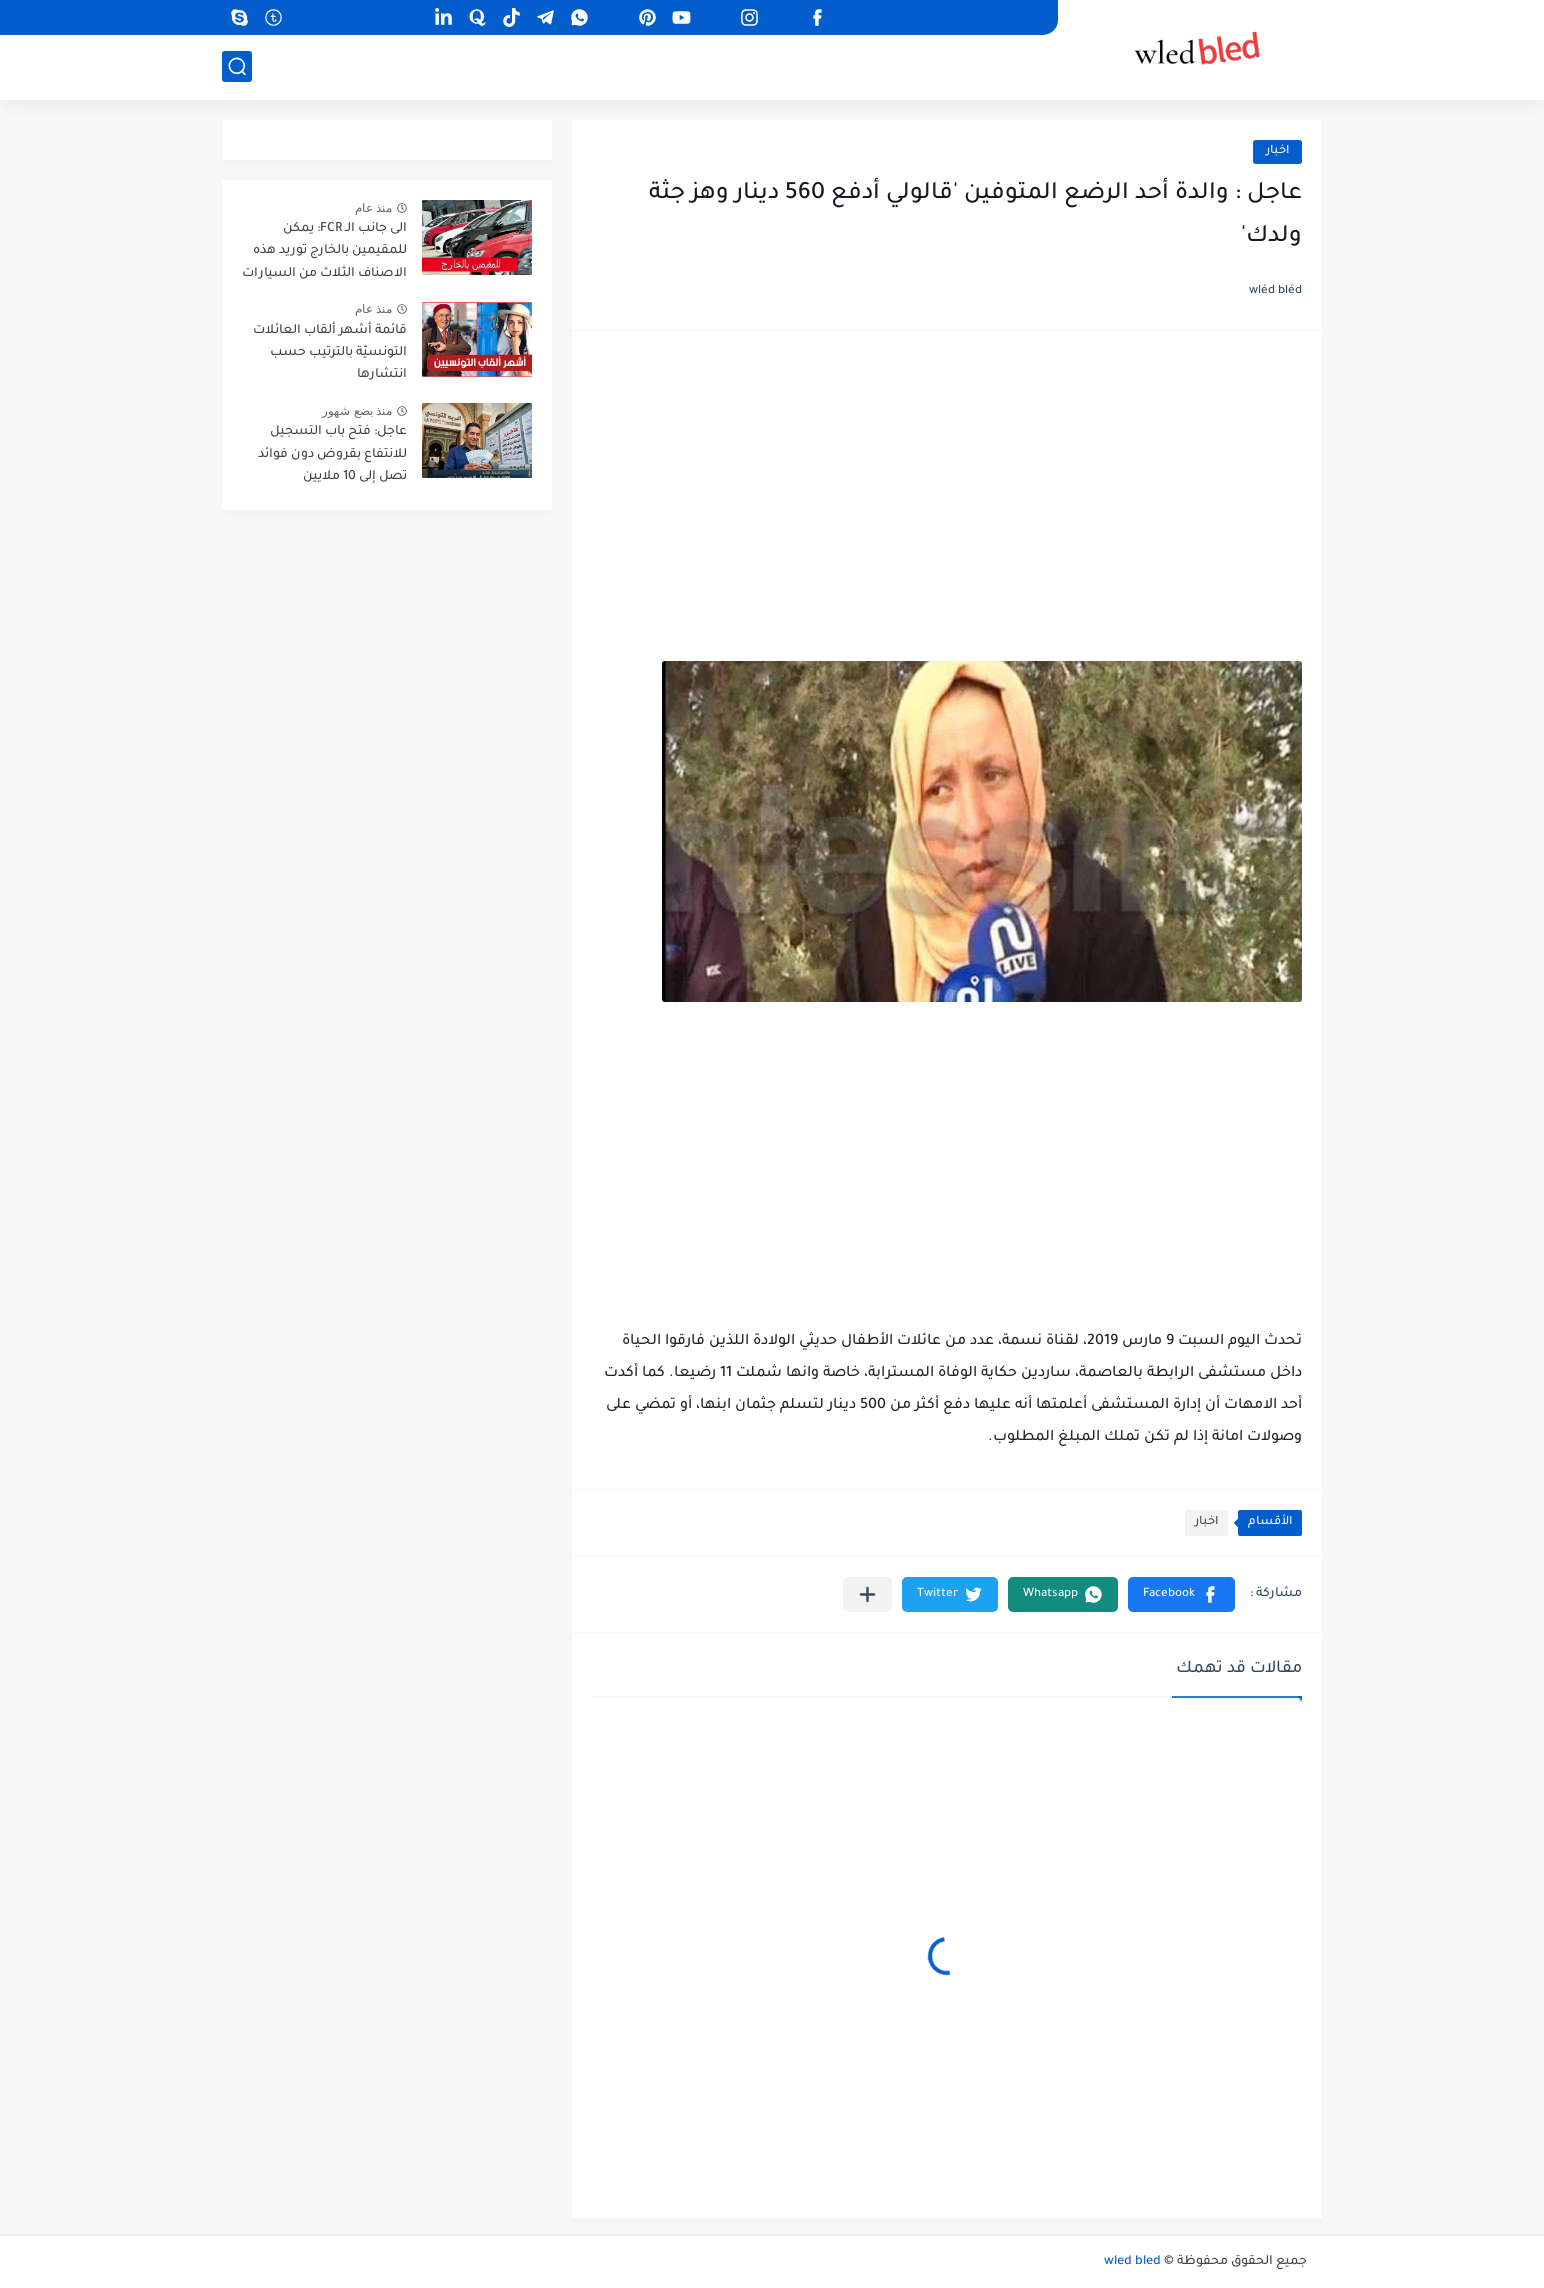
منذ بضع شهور (357, 411)
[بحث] (237, 66)
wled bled (1132, 2262)
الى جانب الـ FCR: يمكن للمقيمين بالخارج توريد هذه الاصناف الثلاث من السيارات (324, 251)
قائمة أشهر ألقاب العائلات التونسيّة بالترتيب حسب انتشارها (330, 353)
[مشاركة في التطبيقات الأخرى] (867, 1594)
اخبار (1277, 151)
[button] (1181, 1594)
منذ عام (373, 208)
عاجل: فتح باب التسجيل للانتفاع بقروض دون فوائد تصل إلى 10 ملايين (332, 454)
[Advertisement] (947, 506)
